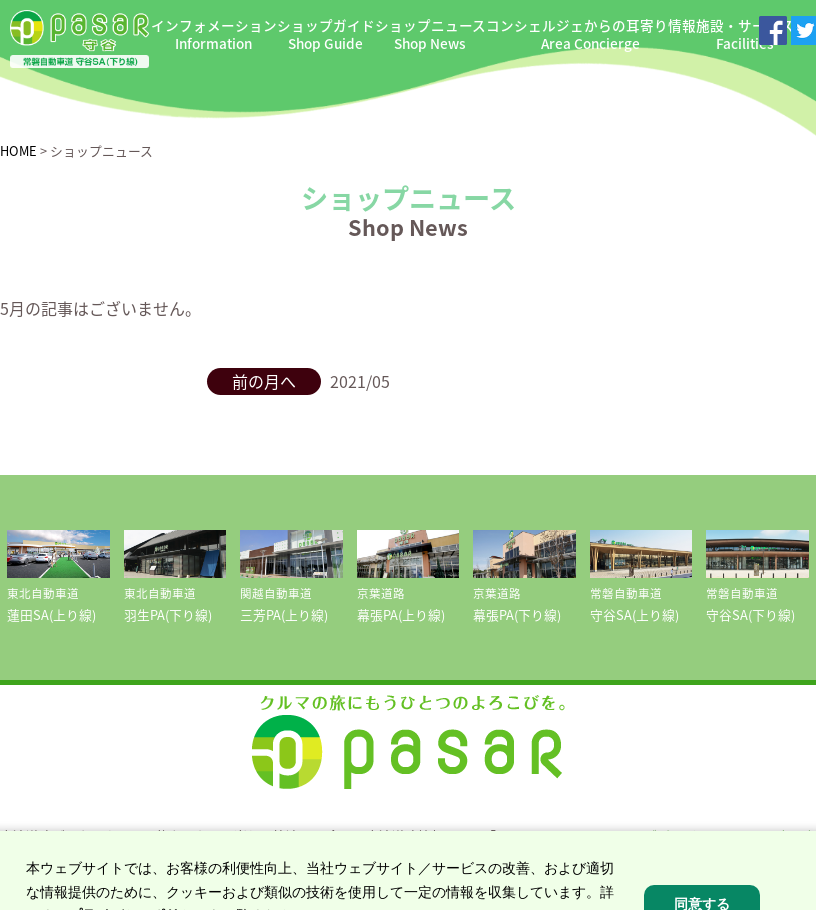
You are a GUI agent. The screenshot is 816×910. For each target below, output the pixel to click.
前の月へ (264, 381)
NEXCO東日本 (775, 835)
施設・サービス (745, 34)
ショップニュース (430, 34)
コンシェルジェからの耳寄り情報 (591, 34)
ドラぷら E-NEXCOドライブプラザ (596, 835)
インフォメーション (214, 34)
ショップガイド (326, 34)
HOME (18, 150)
